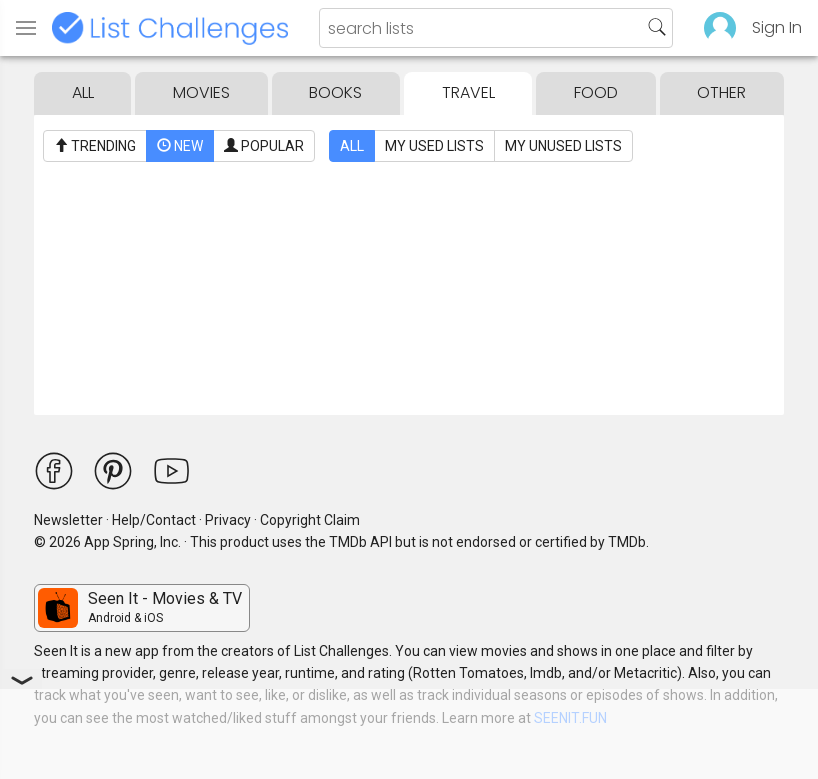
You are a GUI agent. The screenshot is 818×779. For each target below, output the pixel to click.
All (83, 92)
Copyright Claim (310, 520)
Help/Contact (154, 520)
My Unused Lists (563, 146)
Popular (264, 146)
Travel (468, 92)
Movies (201, 92)
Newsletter (68, 520)
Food (596, 92)
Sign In (777, 27)
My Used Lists (434, 146)
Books (335, 92)
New (180, 146)
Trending (95, 146)
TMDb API (360, 542)
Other (721, 92)
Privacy (228, 520)
